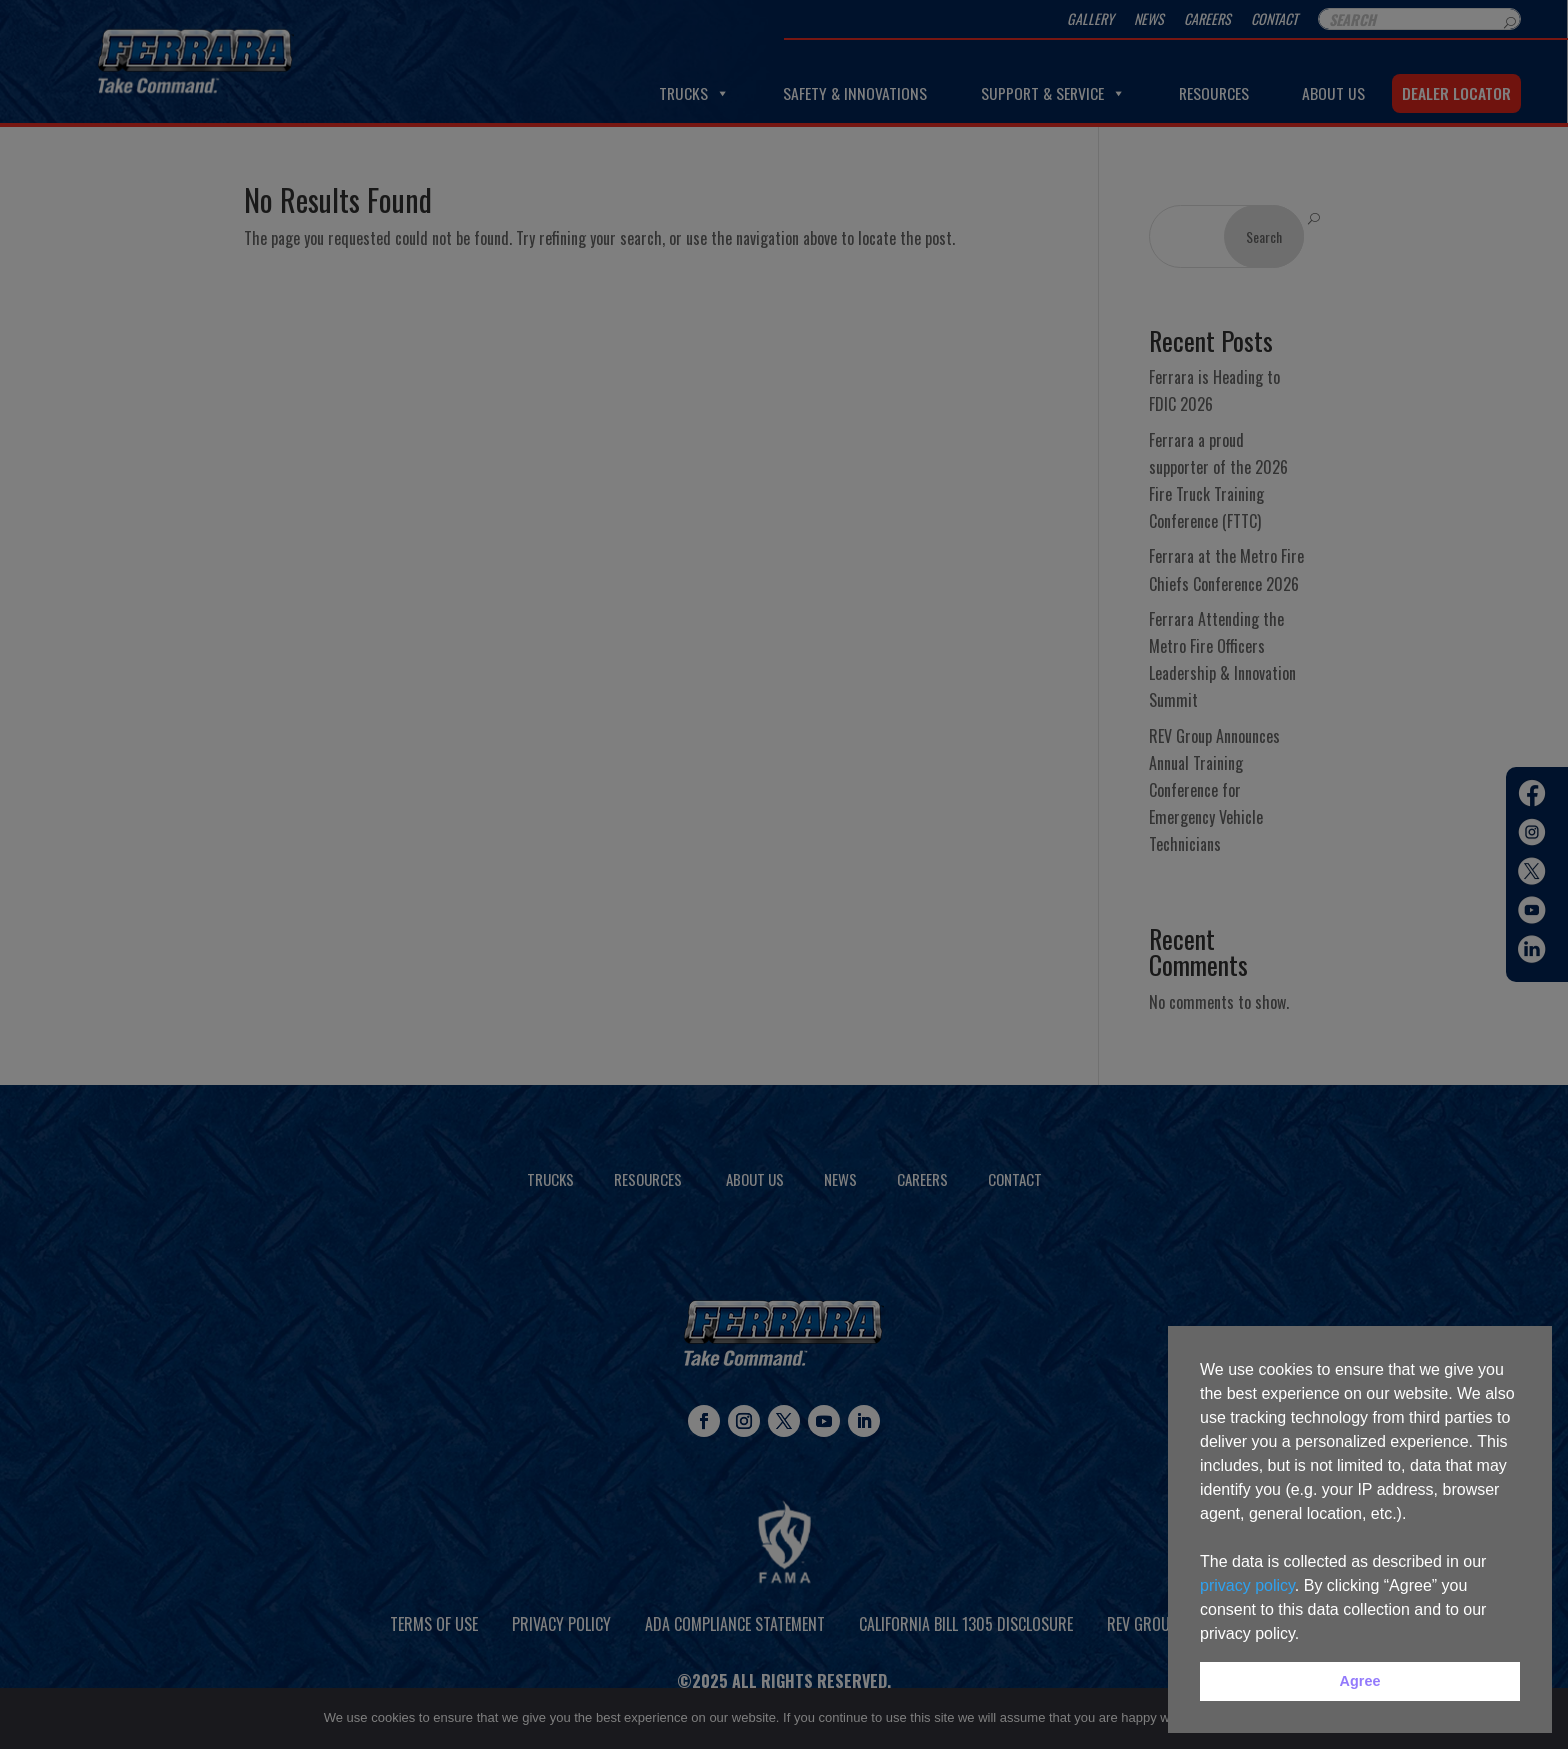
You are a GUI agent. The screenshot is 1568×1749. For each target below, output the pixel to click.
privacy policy (1247, 1585)
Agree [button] (1360, 1681)
